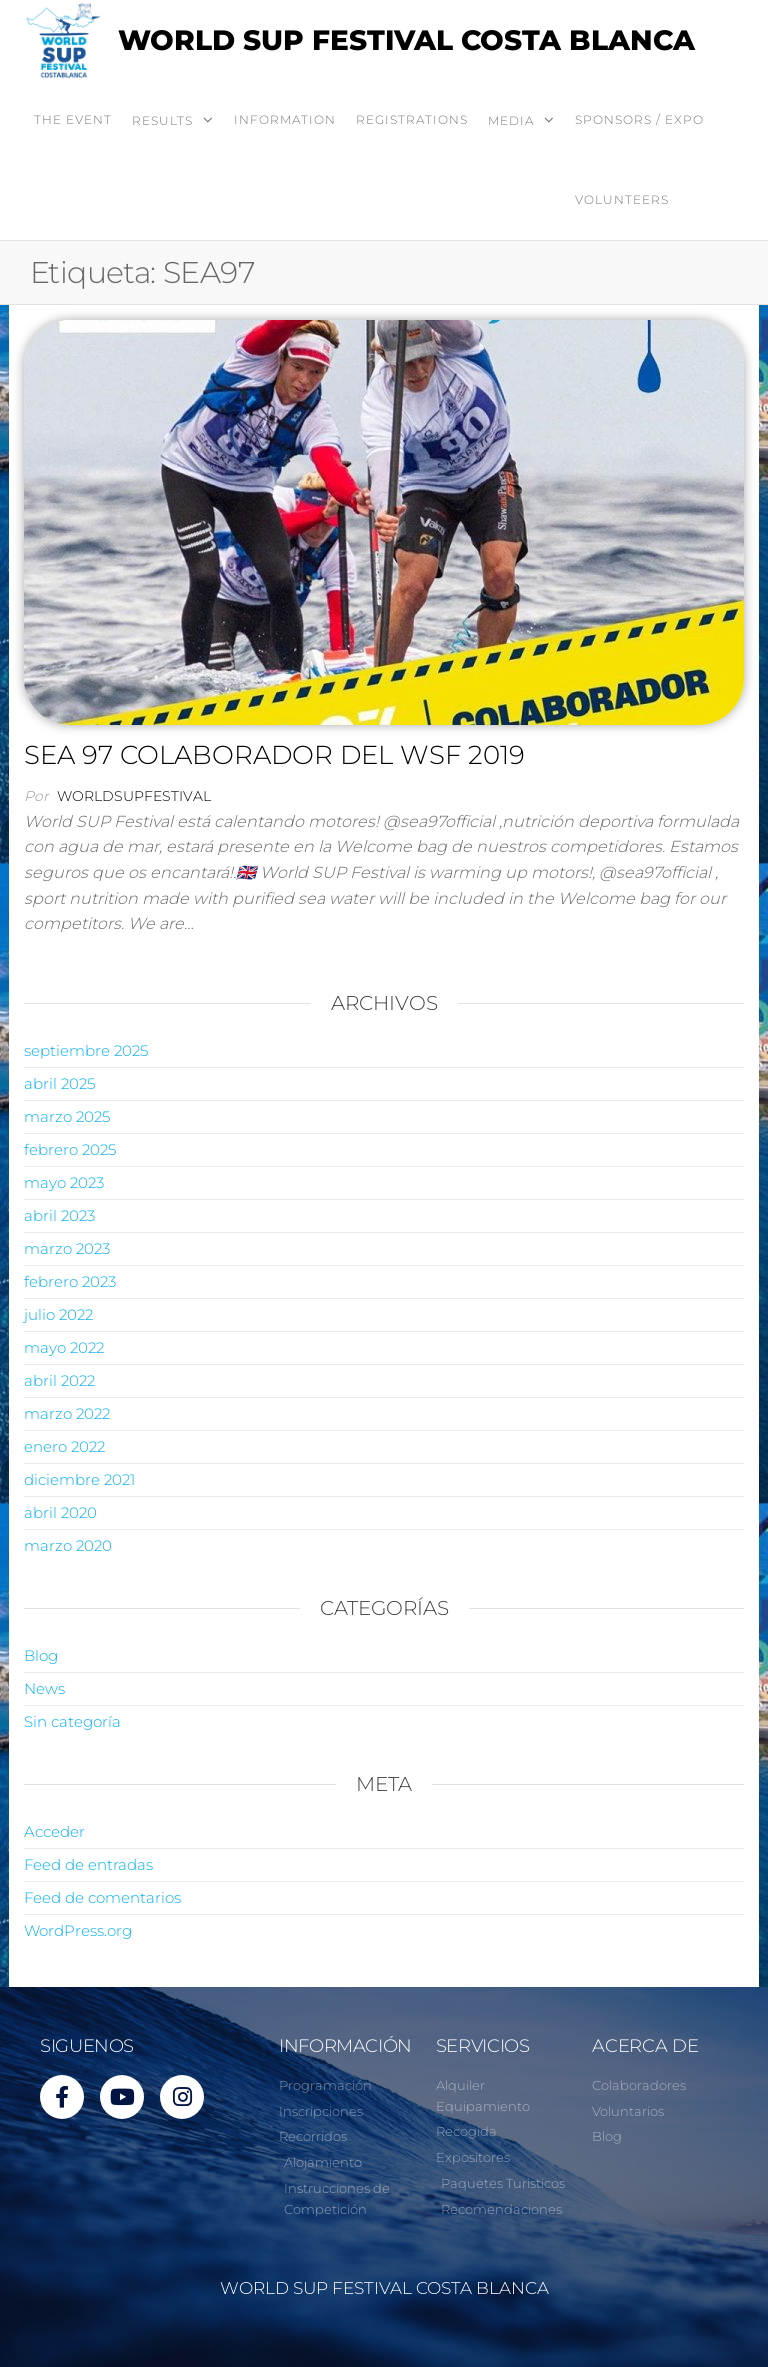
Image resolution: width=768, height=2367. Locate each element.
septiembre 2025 (86, 1050)
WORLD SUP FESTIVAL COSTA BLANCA (406, 40)
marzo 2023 (67, 1248)
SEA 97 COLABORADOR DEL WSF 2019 (274, 755)
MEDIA (511, 120)
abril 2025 (59, 1083)
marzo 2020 (68, 1545)
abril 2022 (59, 1380)
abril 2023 (59, 1215)
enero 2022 (64, 1446)
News (44, 1688)
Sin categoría (72, 1721)
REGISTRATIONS (412, 119)
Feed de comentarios (102, 1897)
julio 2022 (58, 1314)
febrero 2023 (70, 1281)
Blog (41, 1655)
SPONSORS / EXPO (639, 119)
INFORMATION (285, 119)
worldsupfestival (134, 796)
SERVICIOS (483, 2046)
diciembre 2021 (79, 1479)
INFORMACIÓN (345, 2046)
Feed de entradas (88, 1864)
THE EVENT (73, 119)
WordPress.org (78, 1930)
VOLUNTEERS (622, 199)
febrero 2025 (70, 1149)
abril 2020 (60, 1512)
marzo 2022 (67, 1413)
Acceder (54, 1831)
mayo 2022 (64, 1347)
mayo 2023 (64, 1182)
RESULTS (162, 120)
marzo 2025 (67, 1116)
